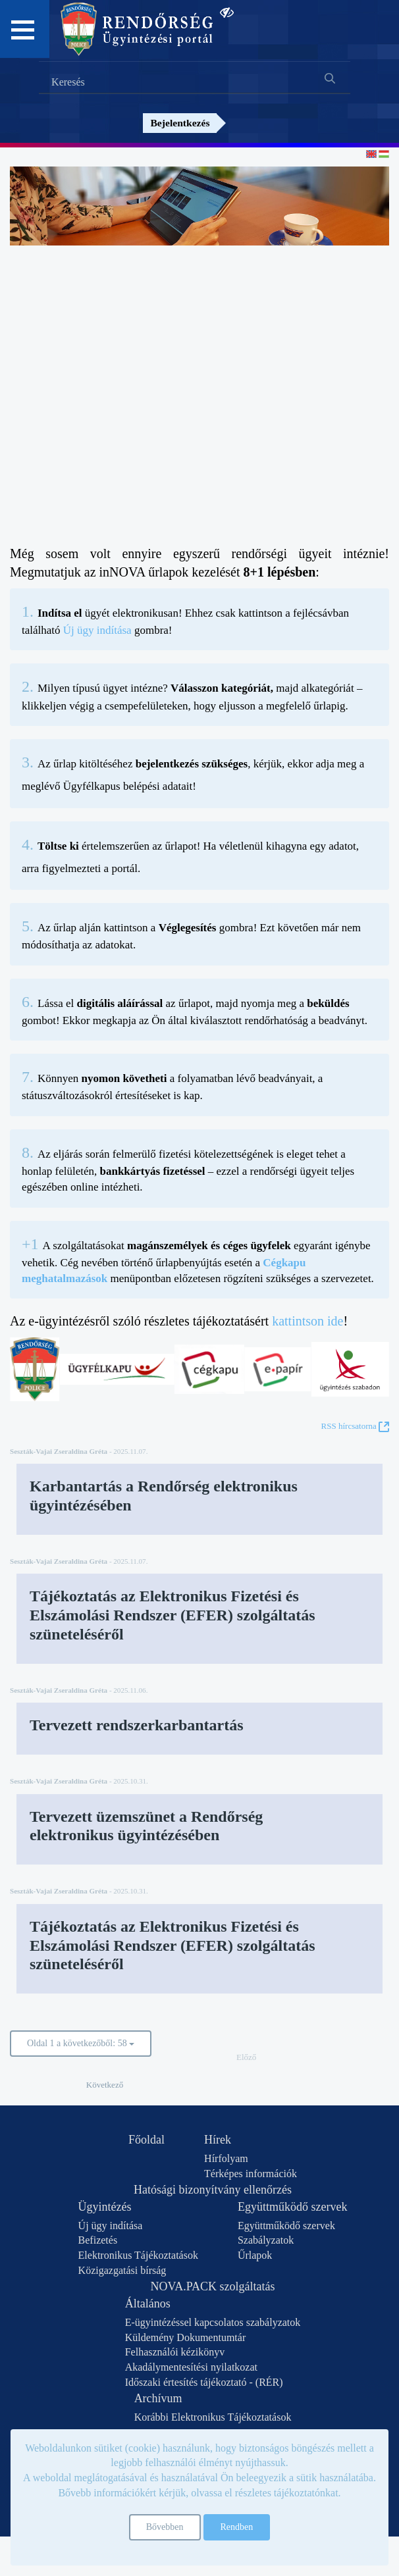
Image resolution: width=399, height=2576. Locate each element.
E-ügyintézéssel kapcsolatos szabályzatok (213, 2322)
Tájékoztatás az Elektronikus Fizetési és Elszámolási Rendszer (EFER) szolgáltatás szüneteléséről (172, 1615)
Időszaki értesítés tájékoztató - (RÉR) (204, 2382)
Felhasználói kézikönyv (175, 2351)
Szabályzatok (266, 2240)
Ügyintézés (105, 2206)
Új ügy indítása (97, 630)
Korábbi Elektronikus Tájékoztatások (213, 2417)
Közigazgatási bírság (122, 2270)
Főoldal (146, 2139)
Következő (104, 2085)
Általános (148, 2303)
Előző (246, 2057)
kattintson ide (307, 1321)
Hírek (217, 2139)
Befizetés (98, 2240)
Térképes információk (250, 2173)
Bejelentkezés (179, 122)
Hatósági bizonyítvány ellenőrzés (213, 2189)
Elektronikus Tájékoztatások (138, 2255)
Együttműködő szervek (292, 2206)
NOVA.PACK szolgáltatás (212, 2286)
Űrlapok (255, 2255)
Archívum (158, 2398)
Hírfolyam (226, 2158)
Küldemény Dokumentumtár (185, 2337)
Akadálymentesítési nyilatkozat (191, 2367)
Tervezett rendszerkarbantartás (137, 1725)
